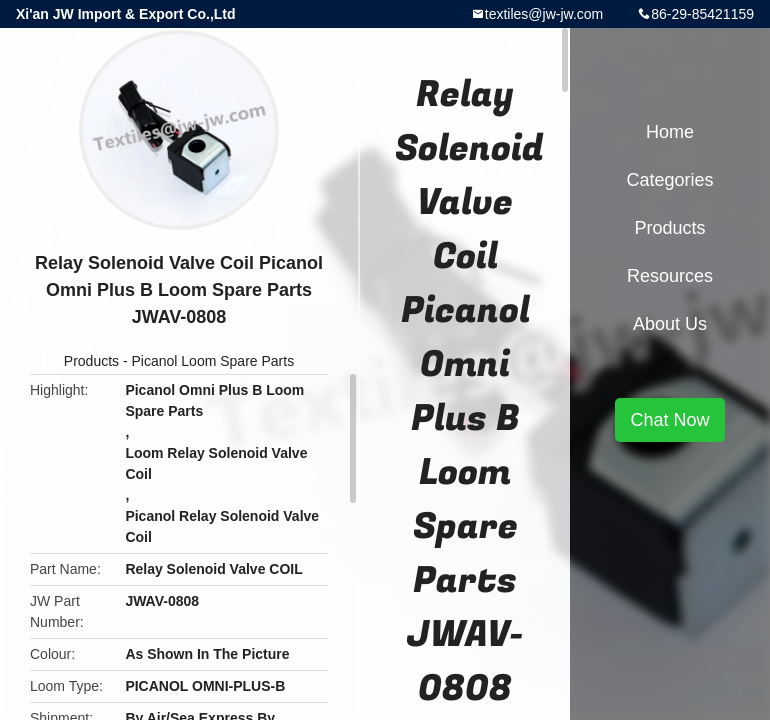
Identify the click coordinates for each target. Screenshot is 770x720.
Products (91, 361)
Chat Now (669, 420)
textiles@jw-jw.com (544, 14)
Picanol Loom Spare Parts (213, 361)
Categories (669, 180)
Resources (670, 276)
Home (670, 132)
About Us (670, 324)
